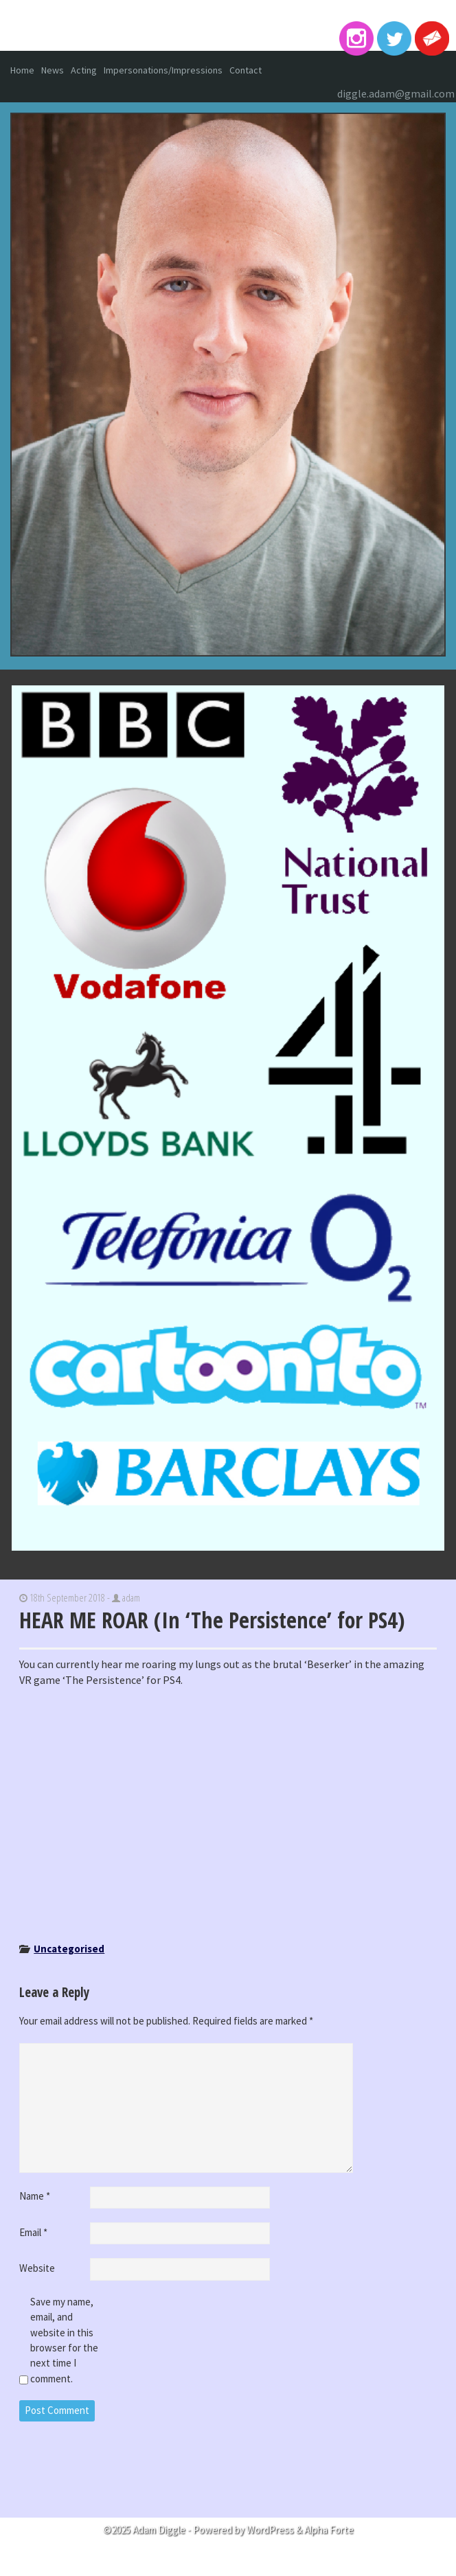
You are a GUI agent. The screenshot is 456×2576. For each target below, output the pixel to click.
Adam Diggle (228, 27)
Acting (84, 70)
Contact (245, 70)
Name (34, 2195)
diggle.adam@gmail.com (396, 93)
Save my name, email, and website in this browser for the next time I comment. (64, 2340)
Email (33, 2232)
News (52, 70)
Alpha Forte (329, 2529)
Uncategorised (69, 1948)
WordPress (270, 2529)
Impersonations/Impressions (163, 70)
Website (37, 2268)
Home (22, 70)
